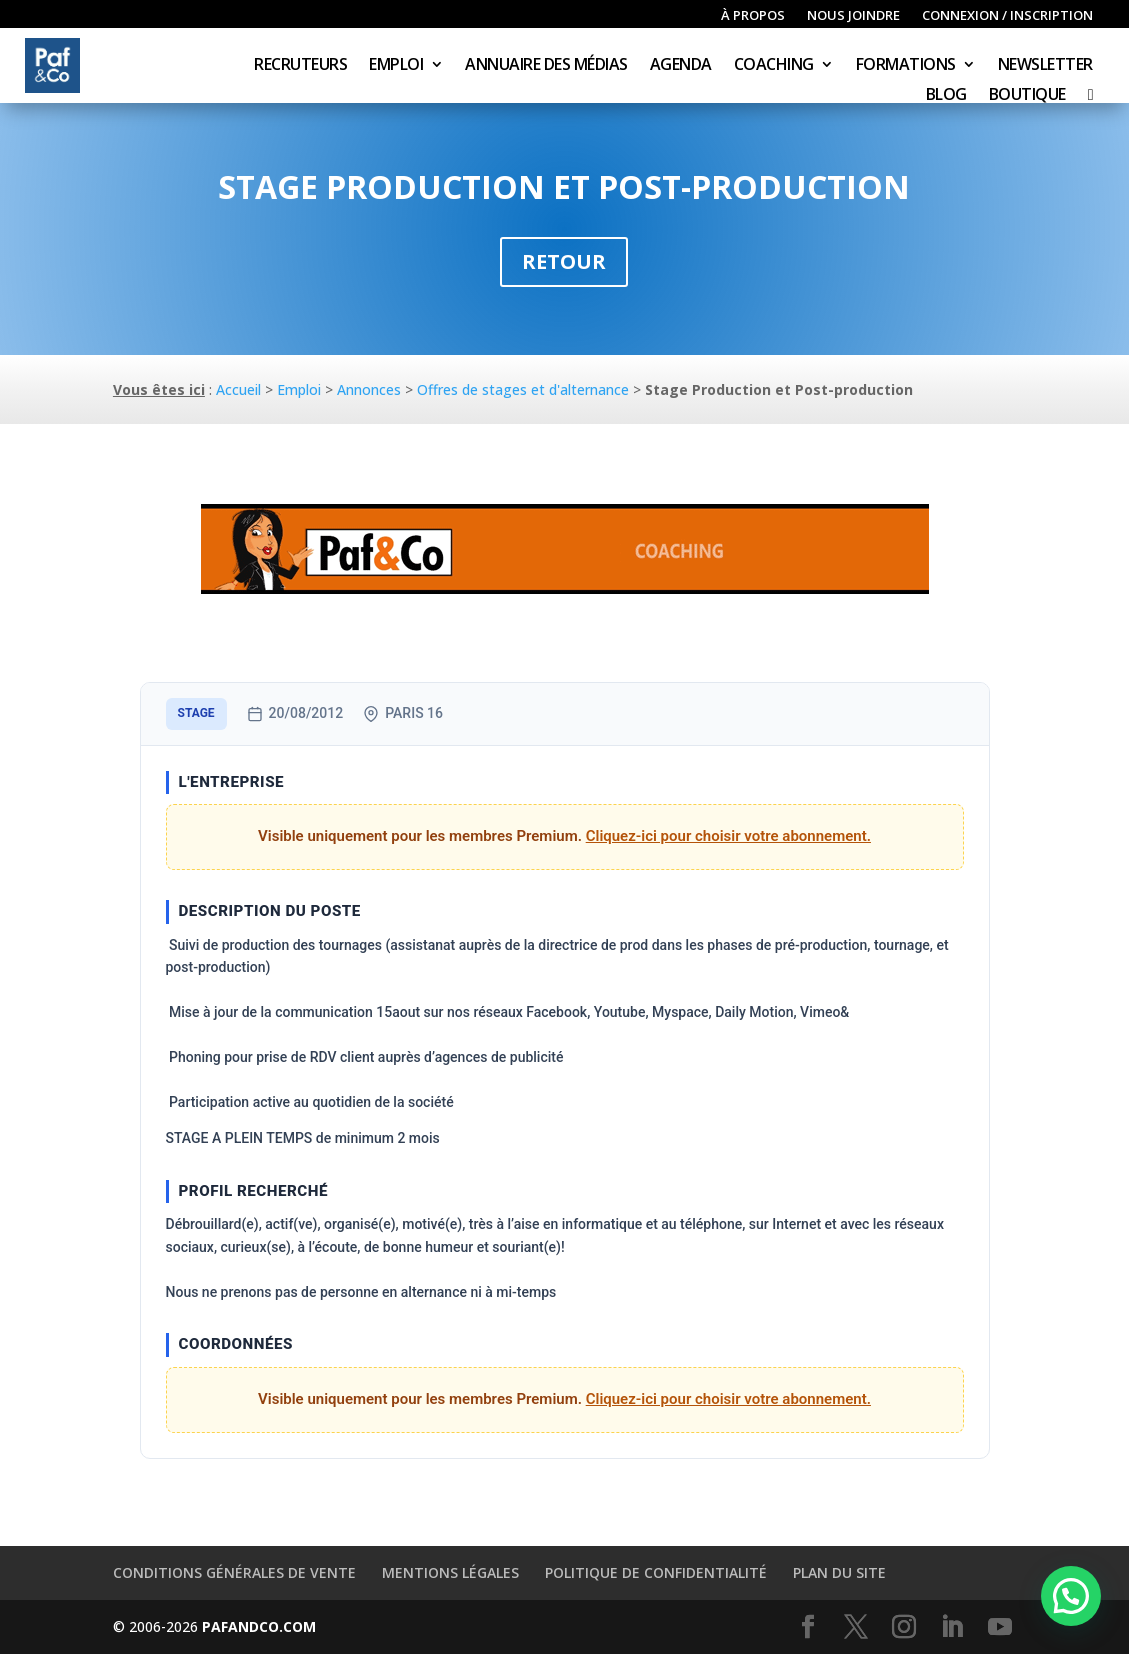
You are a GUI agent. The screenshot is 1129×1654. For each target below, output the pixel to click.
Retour (564, 261)
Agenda (681, 66)
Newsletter (1045, 66)
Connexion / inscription (1007, 16)
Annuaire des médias (546, 66)
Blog (946, 96)
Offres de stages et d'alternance (523, 389)
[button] (1071, 1596)
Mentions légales (450, 1572)
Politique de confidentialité (656, 1572)
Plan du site (839, 1572)
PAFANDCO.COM (259, 1626)
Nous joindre (853, 16)
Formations (906, 66)
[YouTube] (1000, 1627)
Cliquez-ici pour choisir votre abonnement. (728, 836)
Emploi (396, 66)
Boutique (1027, 96)
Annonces (369, 389)
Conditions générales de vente (234, 1572)
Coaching (774, 66)
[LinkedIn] (952, 1627)
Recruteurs (300, 66)
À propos (753, 16)
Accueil (238, 389)
